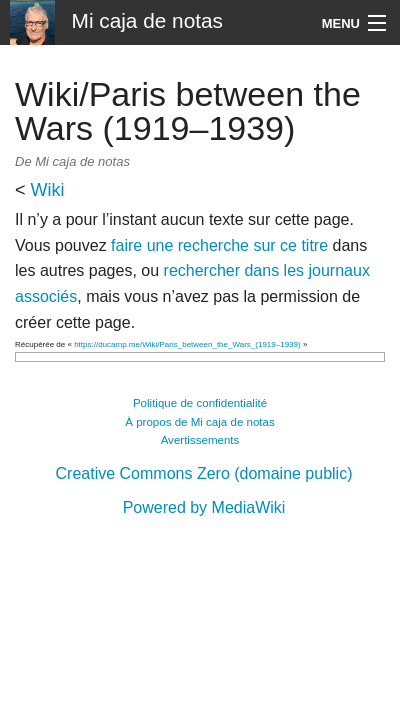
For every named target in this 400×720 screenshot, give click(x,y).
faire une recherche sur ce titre (219, 245)
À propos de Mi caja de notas (200, 422)
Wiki (48, 190)
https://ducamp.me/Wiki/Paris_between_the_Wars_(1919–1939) (187, 344)
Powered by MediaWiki (204, 507)
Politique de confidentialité (200, 403)
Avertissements (200, 440)
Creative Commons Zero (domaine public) (204, 473)
